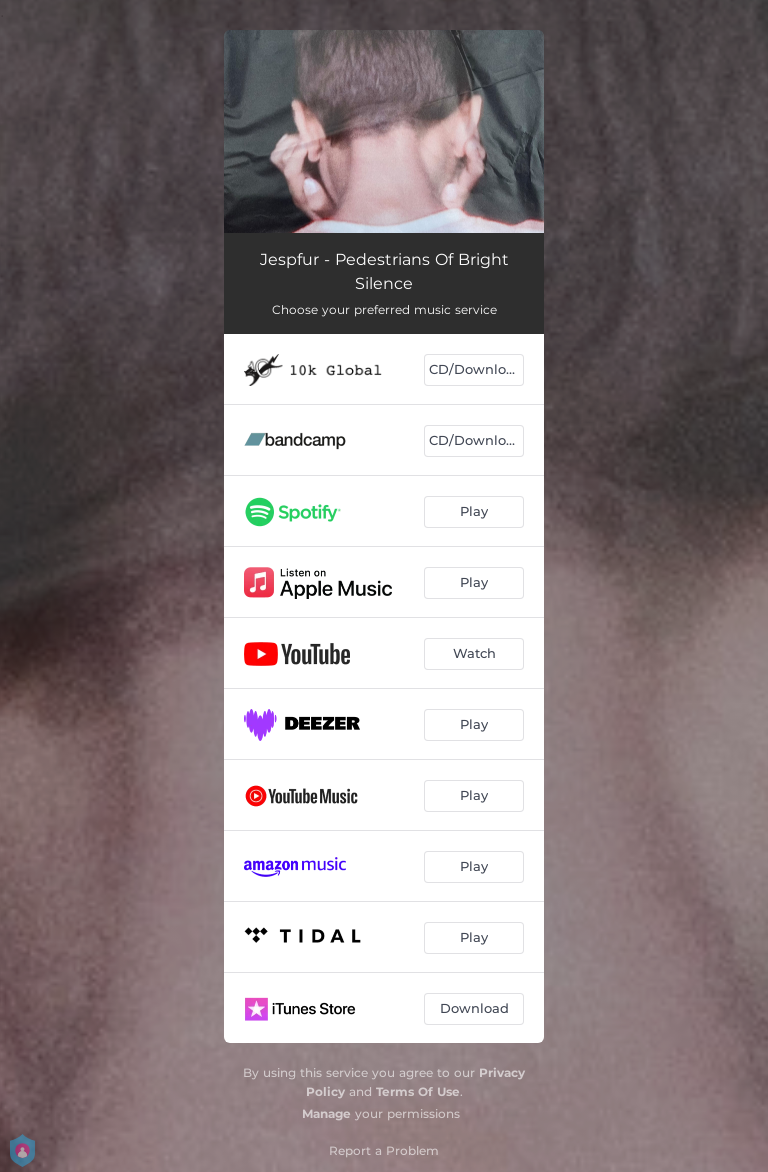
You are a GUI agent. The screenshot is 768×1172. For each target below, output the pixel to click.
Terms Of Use (418, 1091)
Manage (326, 1113)
